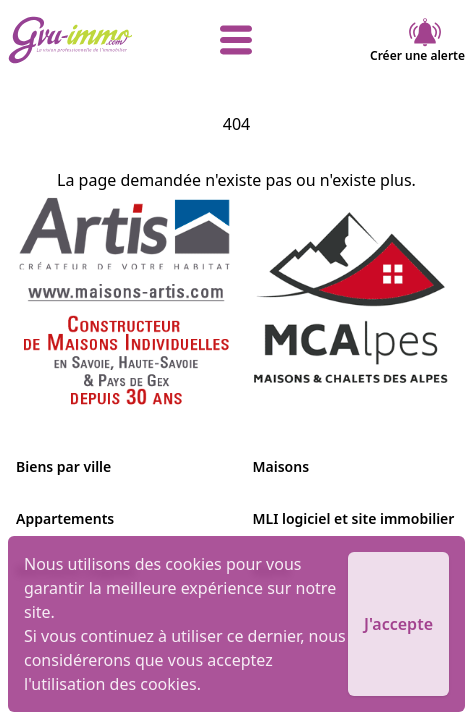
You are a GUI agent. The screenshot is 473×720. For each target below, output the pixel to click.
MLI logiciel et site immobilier (354, 518)
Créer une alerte (417, 40)
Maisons (281, 466)
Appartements (65, 518)
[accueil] (84, 40)
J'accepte (398, 624)
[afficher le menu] (236, 40)
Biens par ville (63, 466)
